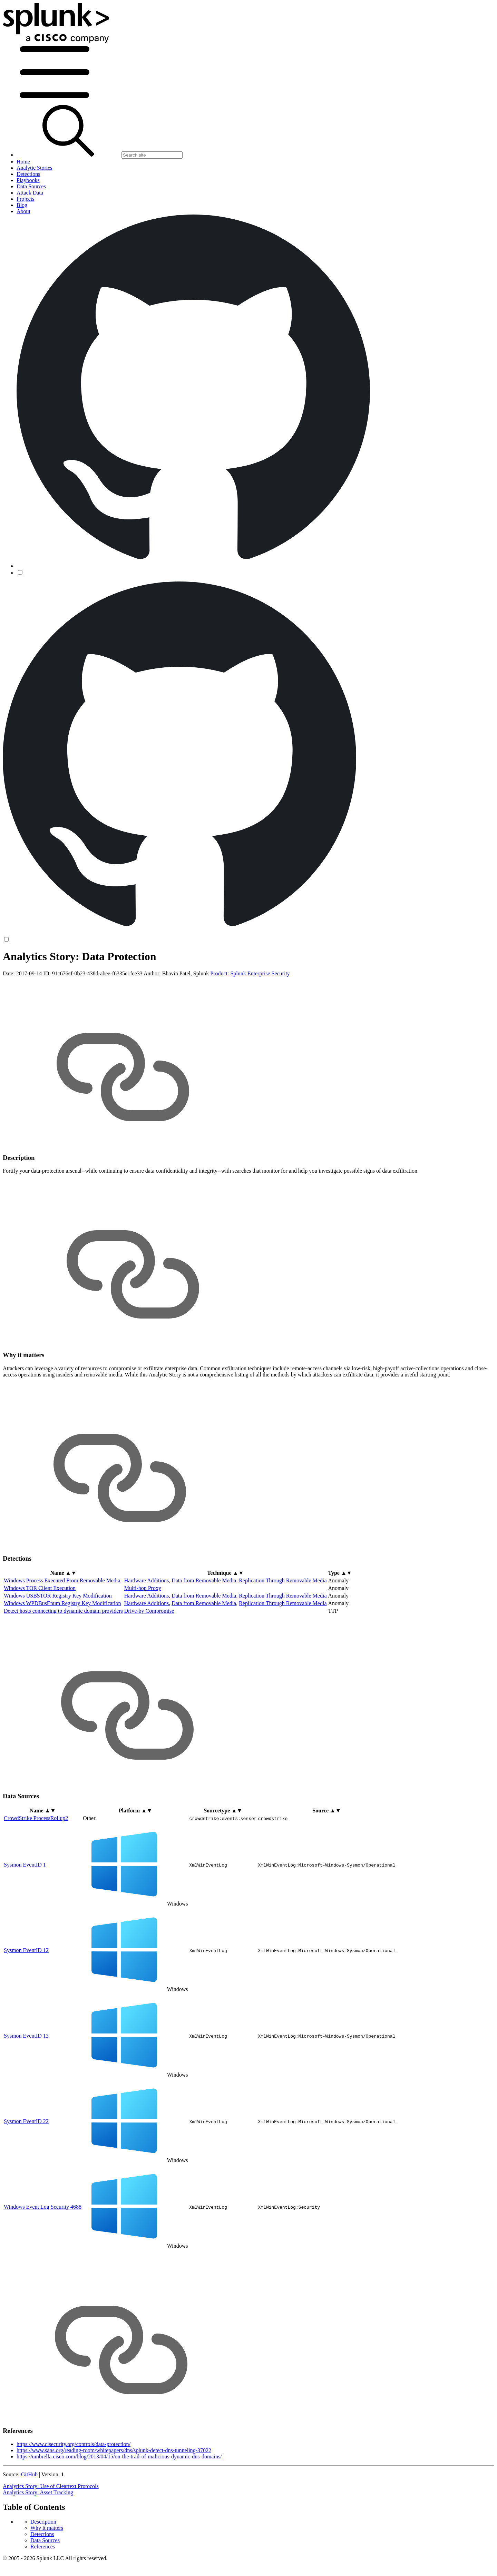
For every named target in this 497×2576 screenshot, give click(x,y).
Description (43, 969)
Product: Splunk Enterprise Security (250, 1028)
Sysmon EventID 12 (26, 2004)
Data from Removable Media (204, 1635)
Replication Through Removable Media (283, 1635)
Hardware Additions (146, 1635)
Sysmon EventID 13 (26, 2089)
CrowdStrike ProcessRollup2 (36, 1872)
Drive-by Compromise (149, 1665)
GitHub (29, 2529)
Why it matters (46, 975)
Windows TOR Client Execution (40, 1642)
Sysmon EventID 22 (26, 2175)
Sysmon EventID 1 (25, 1918)
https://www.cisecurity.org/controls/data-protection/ (73, 2498)
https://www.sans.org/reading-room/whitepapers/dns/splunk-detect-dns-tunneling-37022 (114, 2504)
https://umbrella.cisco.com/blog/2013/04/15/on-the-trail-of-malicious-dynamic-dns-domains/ (119, 2511)
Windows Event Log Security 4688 (42, 2261)
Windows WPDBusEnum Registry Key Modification (62, 1657)
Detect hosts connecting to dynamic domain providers (63, 1665)
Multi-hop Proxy (142, 1642)
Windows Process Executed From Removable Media (62, 1635)
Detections (42, 981)
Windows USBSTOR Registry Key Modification (58, 1650)
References (42, 994)
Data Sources (45, 988)
